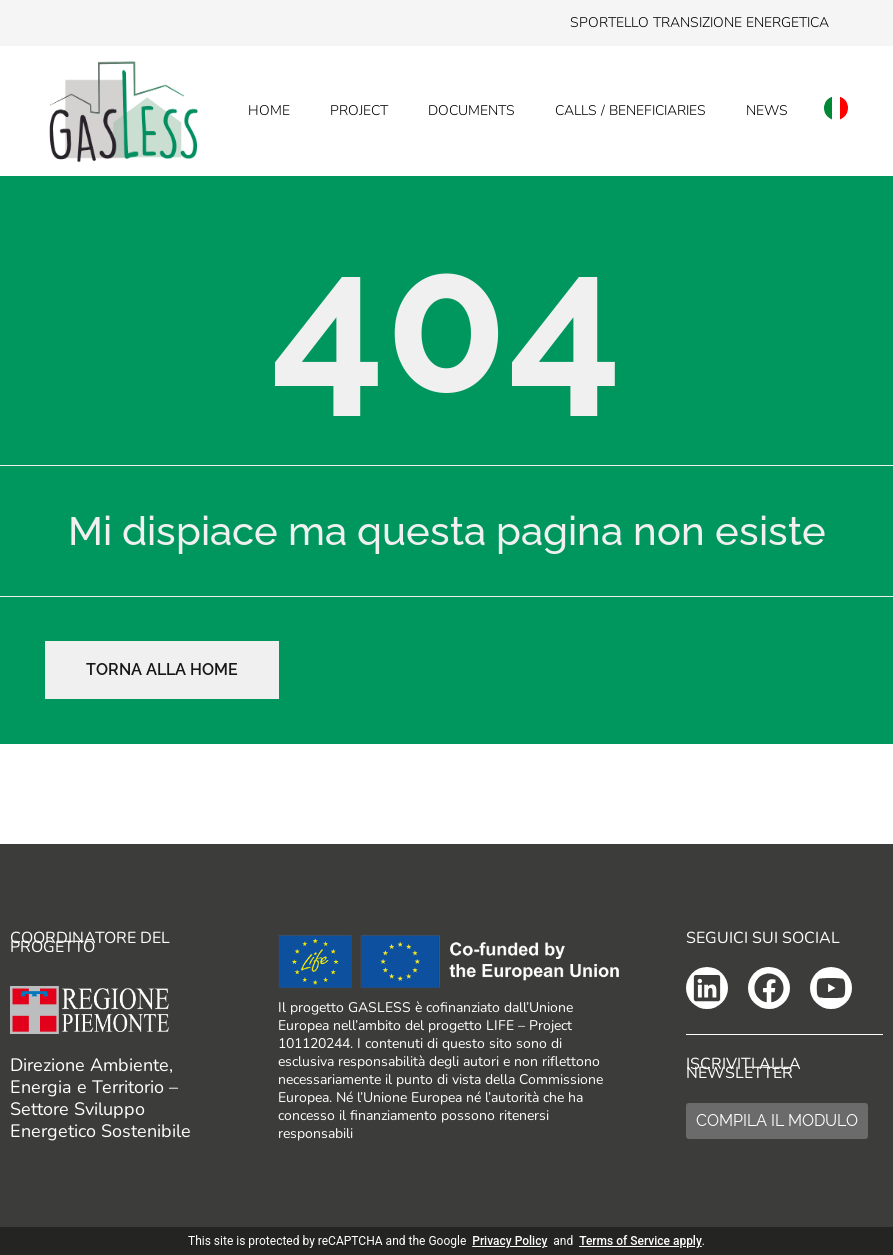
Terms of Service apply (640, 1241)
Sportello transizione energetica (699, 22)
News (767, 110)
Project (359, 110)
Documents (471, 110)
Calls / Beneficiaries (630, 110)
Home (269, 110)
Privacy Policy (509, 1241)
